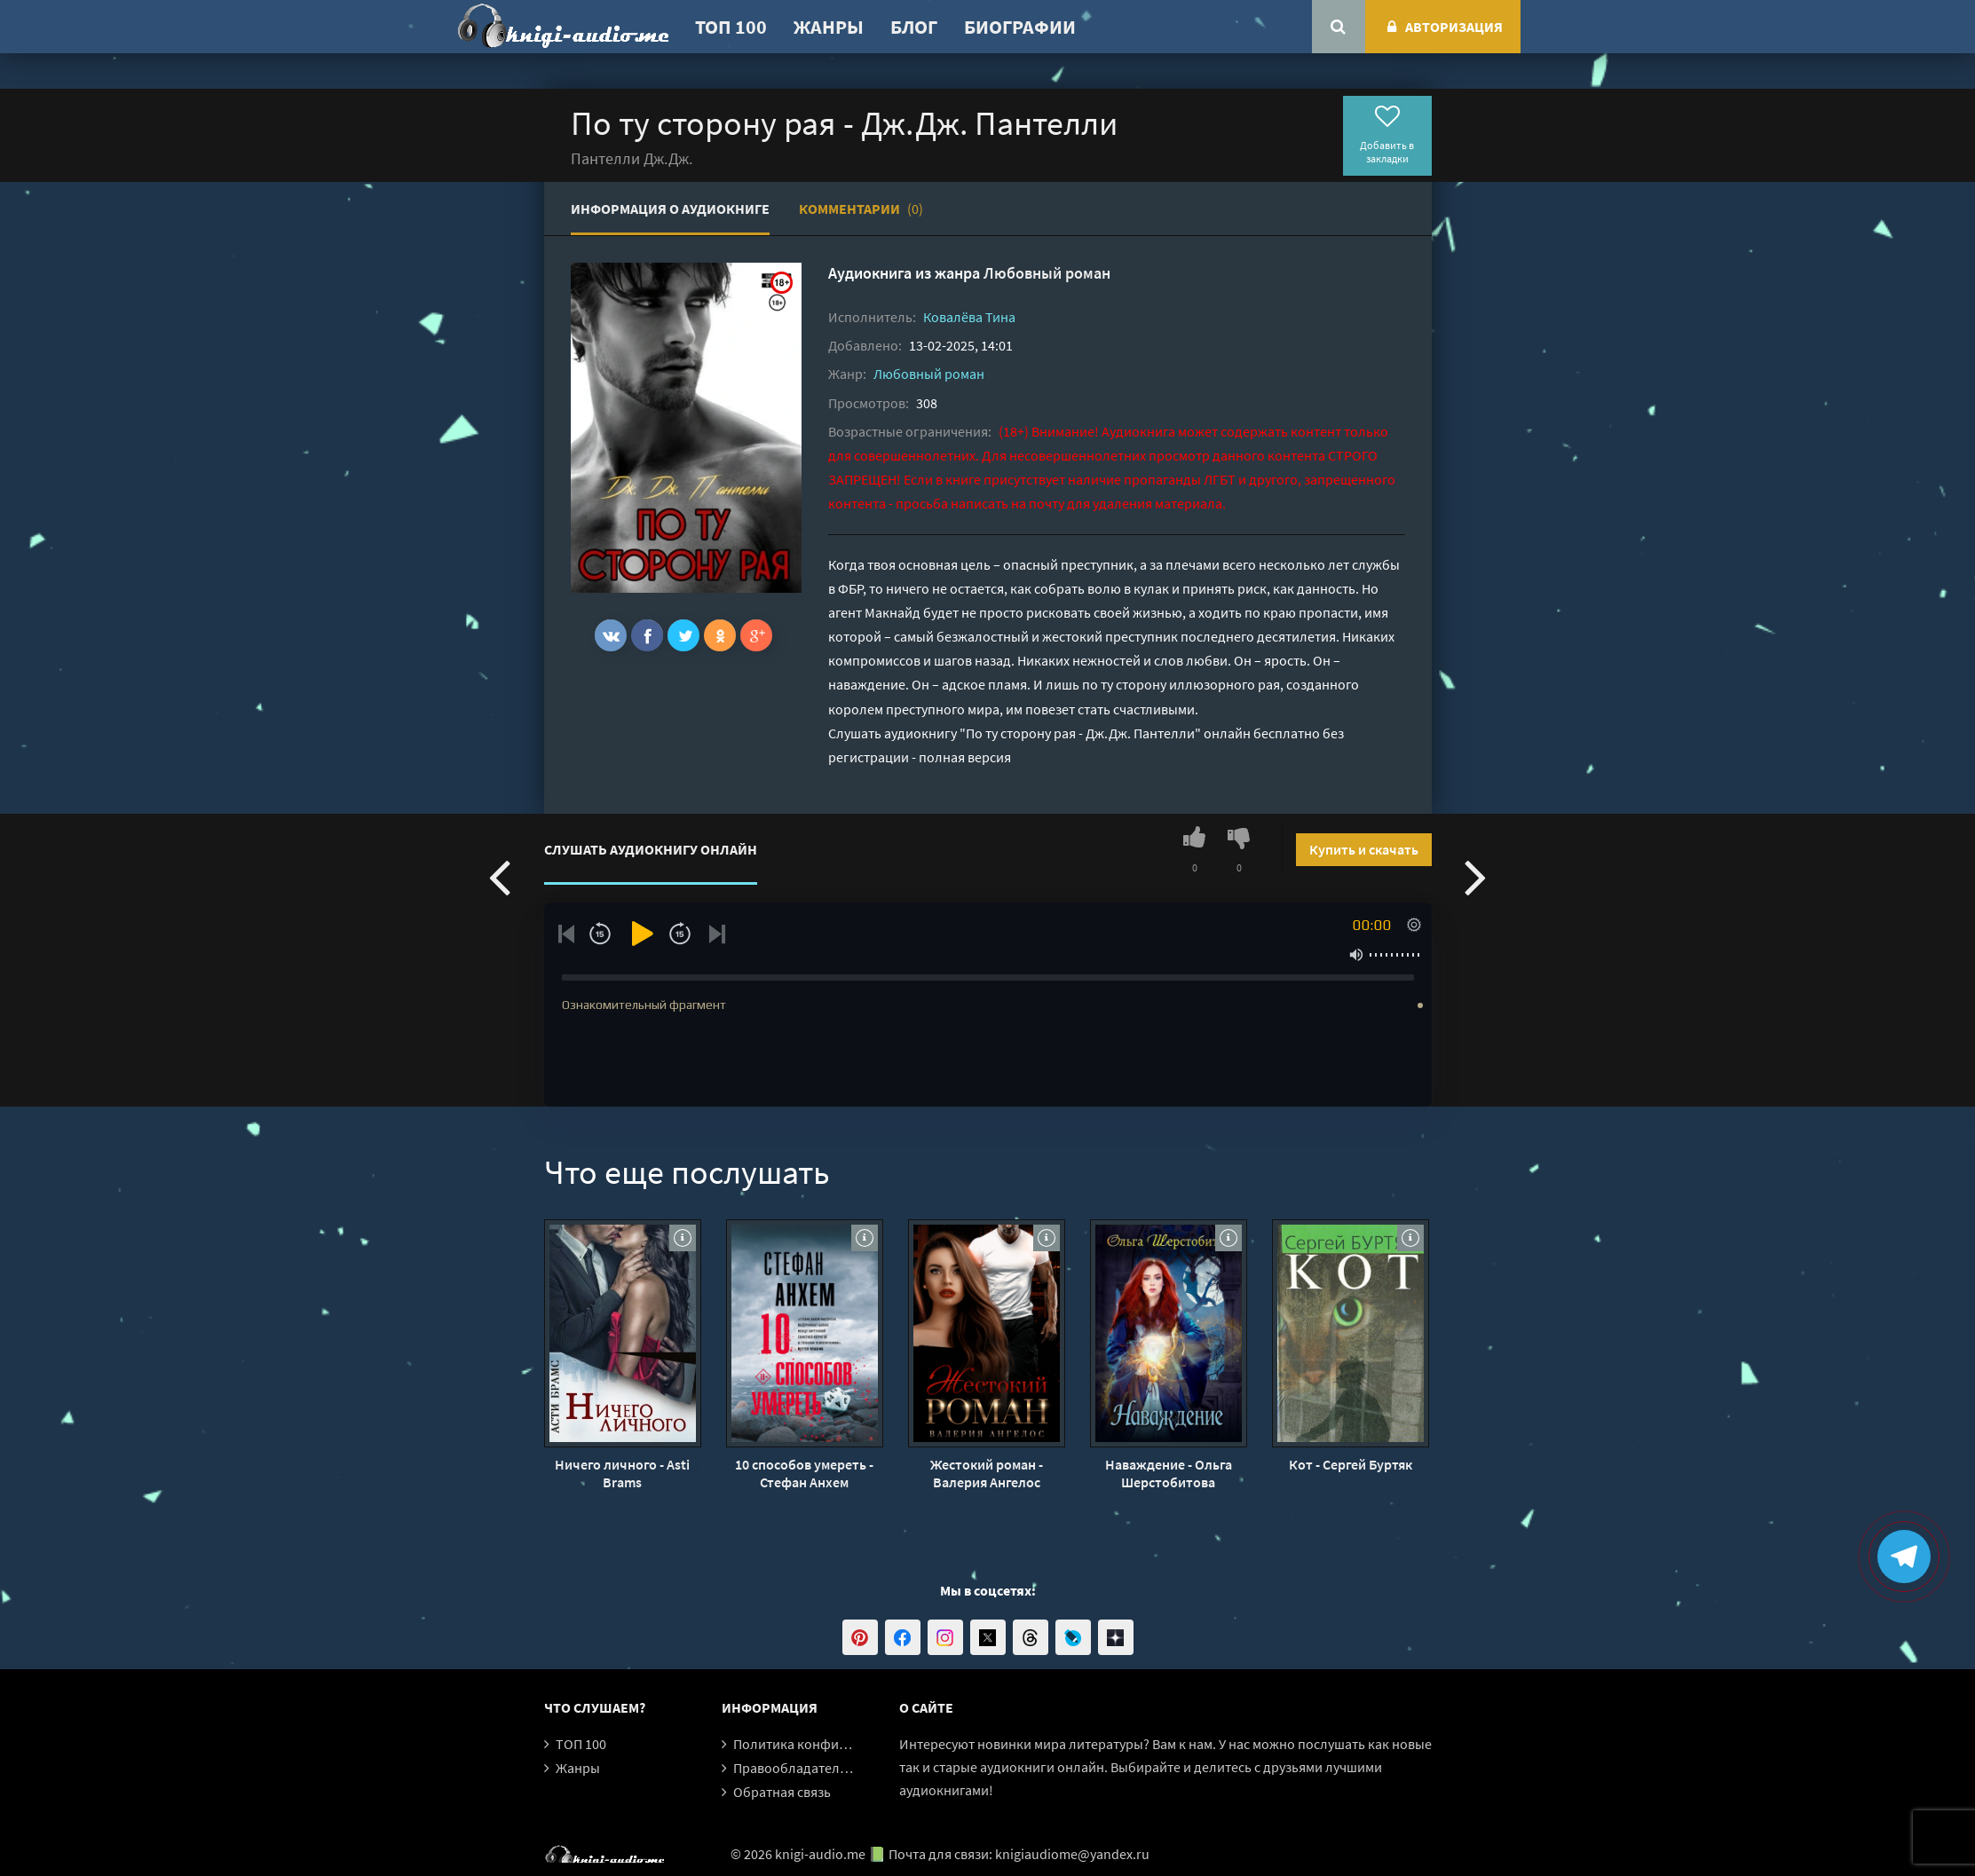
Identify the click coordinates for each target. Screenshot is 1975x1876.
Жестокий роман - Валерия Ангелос (986, 1473)
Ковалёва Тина (969, 317)
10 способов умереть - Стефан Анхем (804, 1473)
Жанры (829, 26)
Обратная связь (782, 1792)
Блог (913, 26)
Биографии (1020, 26)
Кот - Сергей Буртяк (1350, 1464)
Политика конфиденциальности (834, 1744)
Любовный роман (1047, 273)
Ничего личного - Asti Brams (622, 1473)
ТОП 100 (731, 26)
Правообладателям (794, 1768)
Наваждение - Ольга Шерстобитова (1168, 1473)
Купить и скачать (1363, 849)
